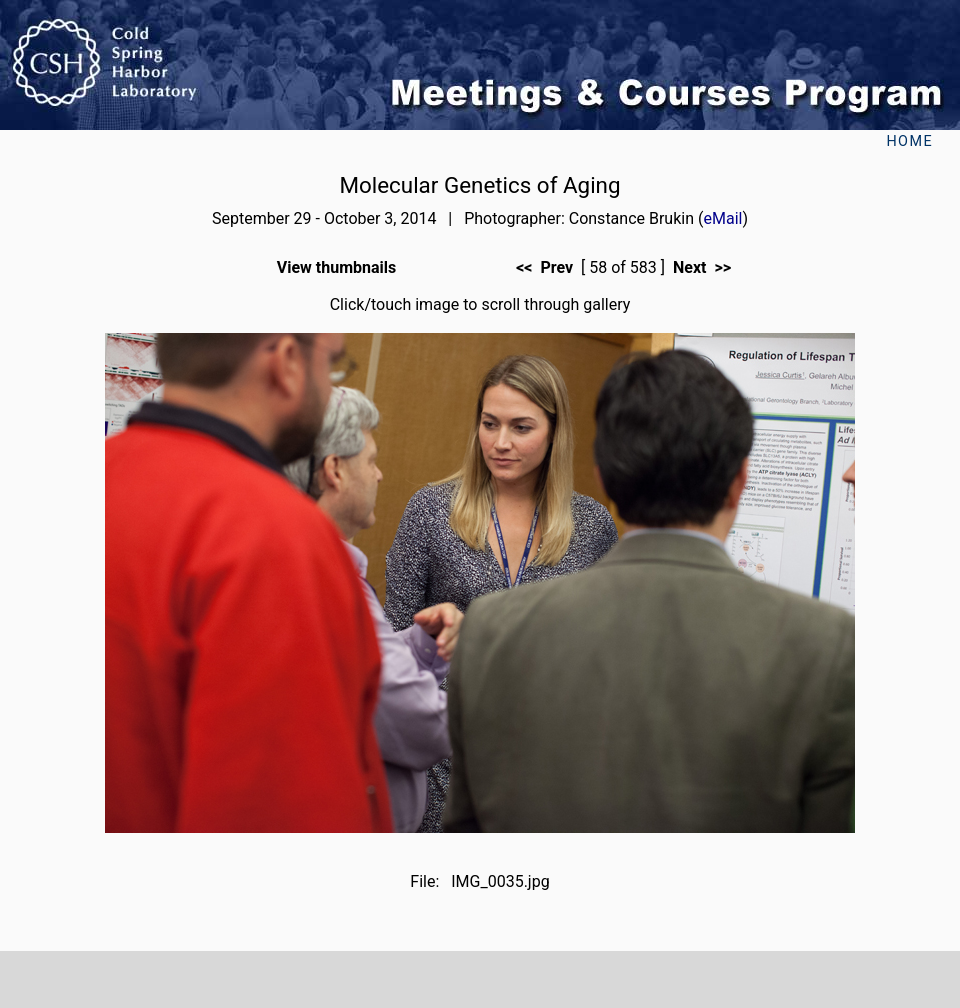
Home (909, 141)
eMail (722, 218)
